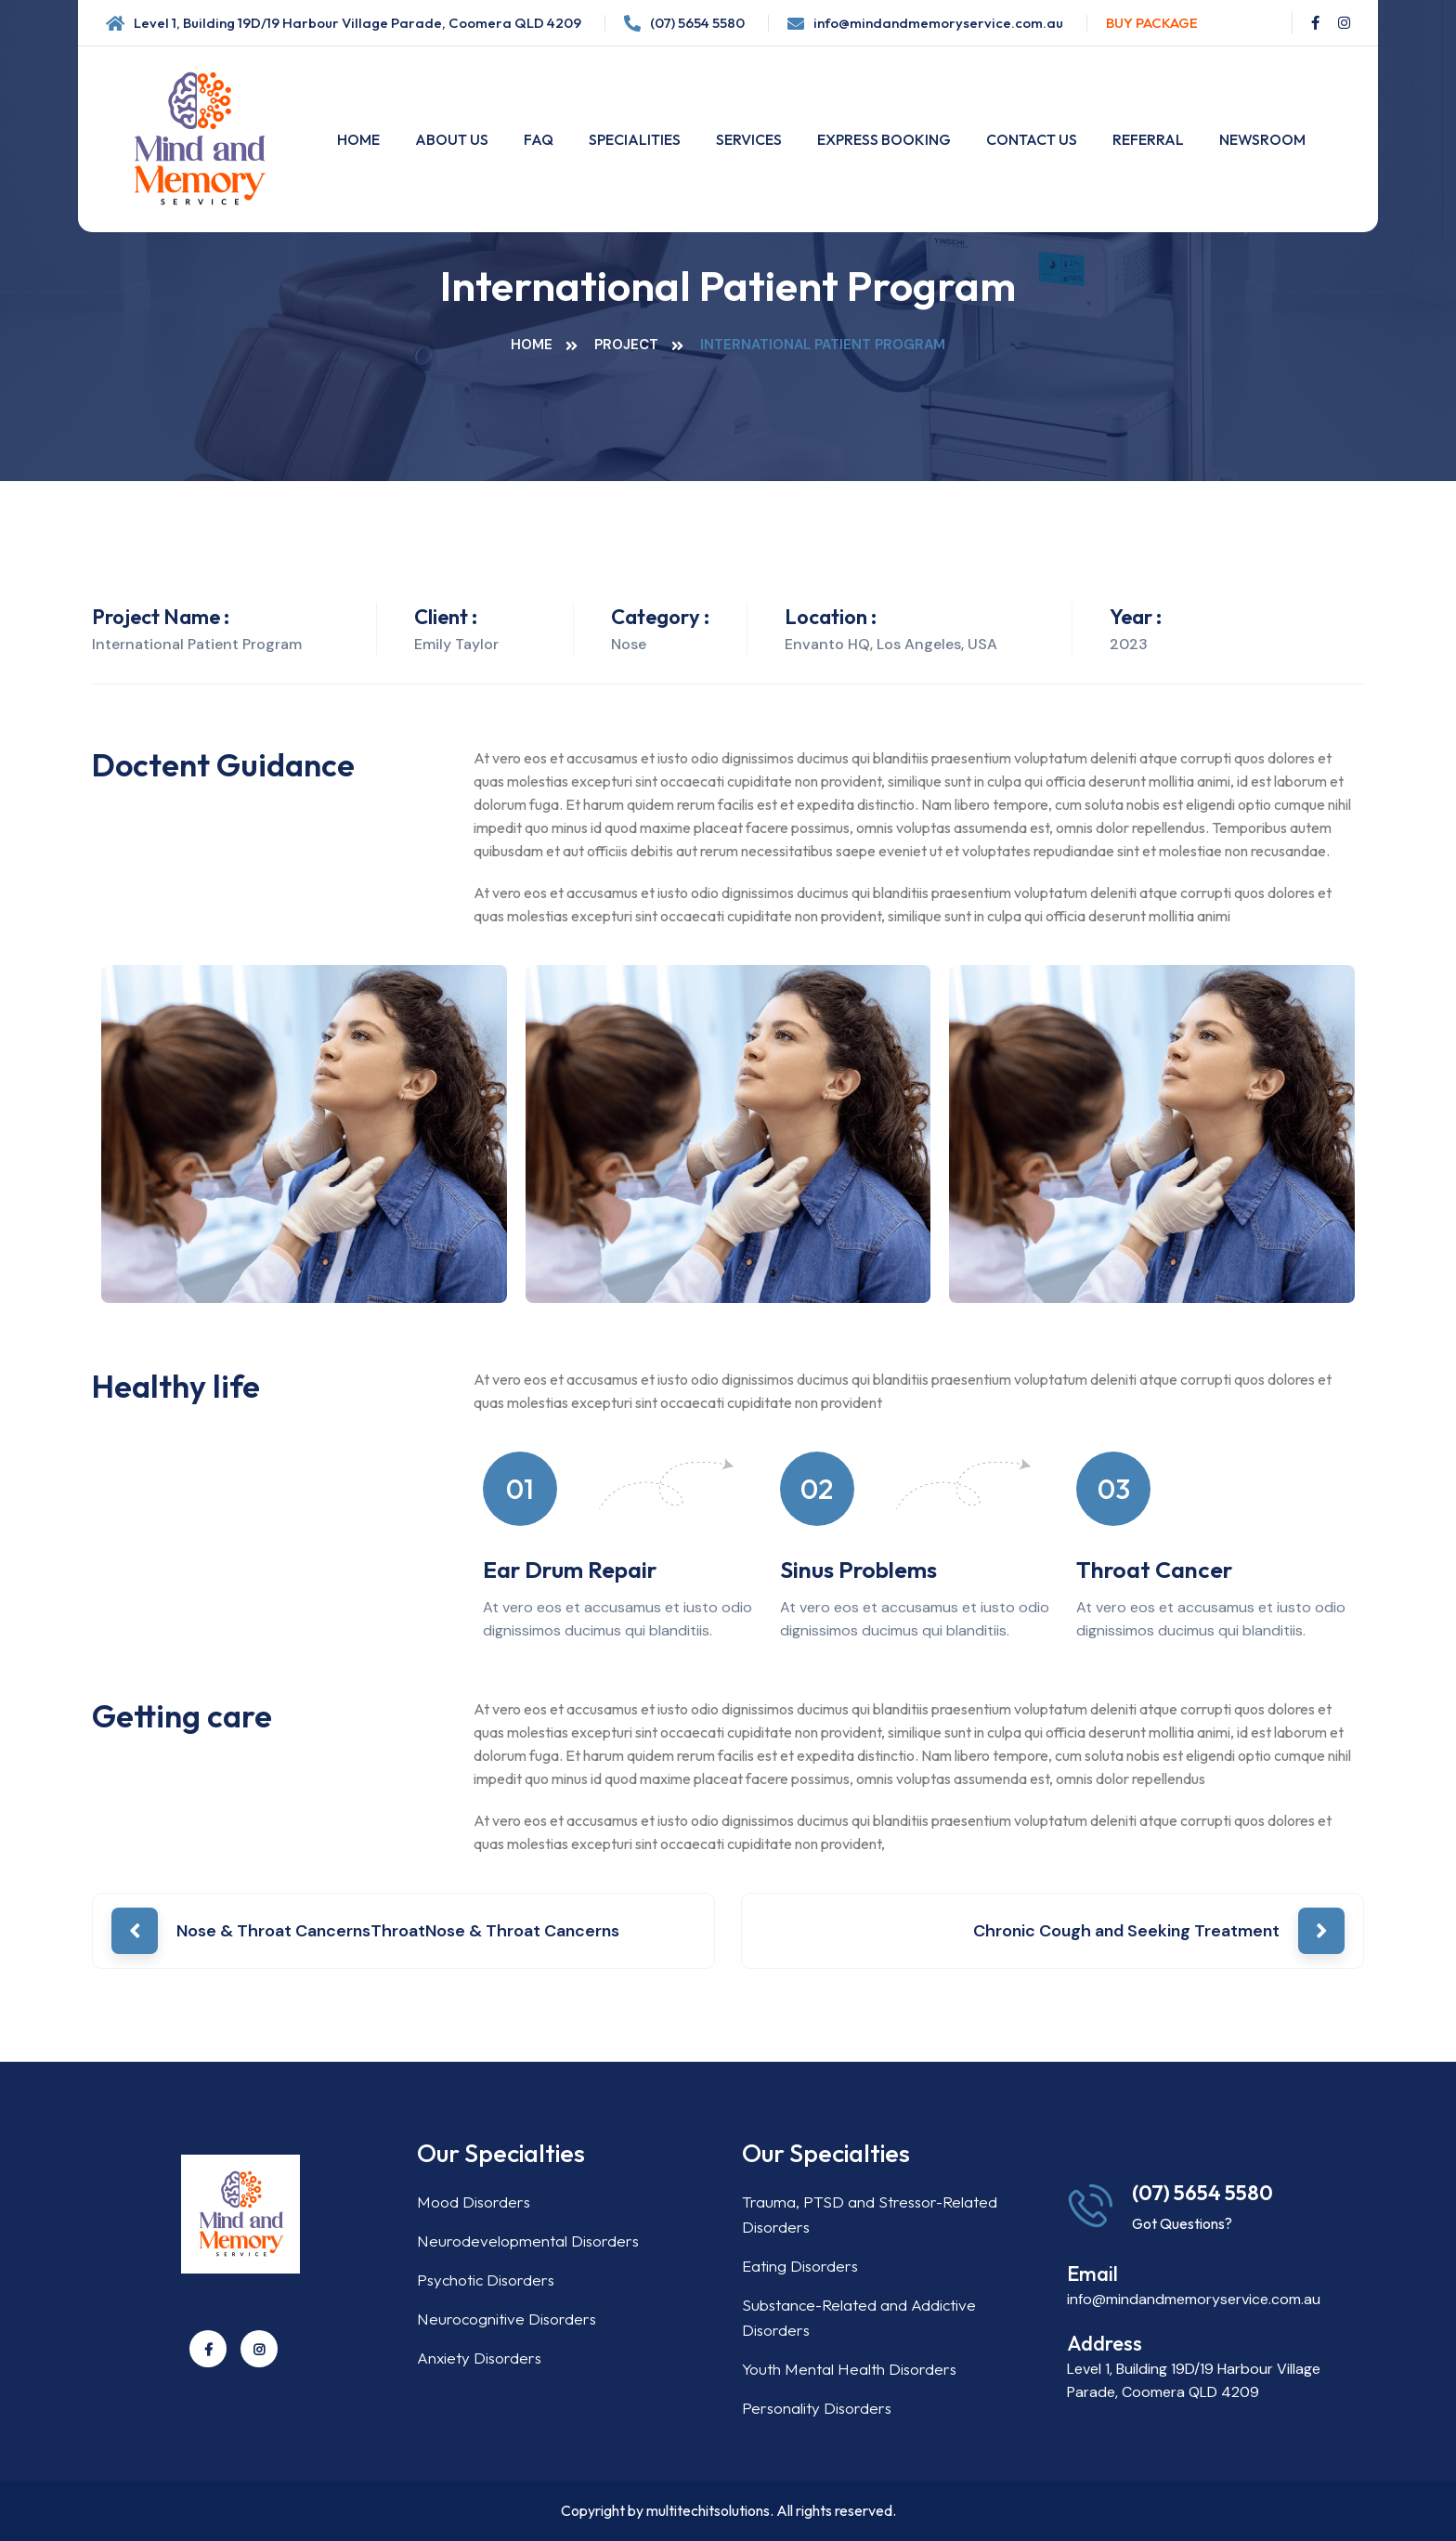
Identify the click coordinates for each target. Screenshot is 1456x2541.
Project (626, 344)
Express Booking (884, 139)
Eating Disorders (800, 2265)
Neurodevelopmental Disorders (528, 2240)
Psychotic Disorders (485, 2279)
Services (749, 139)
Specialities (635, 139)
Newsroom (1262, 139)
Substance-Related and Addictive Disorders (859, 2317)
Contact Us (1031, 139)
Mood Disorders (473, 2201)
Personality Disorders (816, 2407)
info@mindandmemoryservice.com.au (938, 23)
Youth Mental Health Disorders (849, 2368)
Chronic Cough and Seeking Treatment (1126, 1931)
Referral (1148, 139)
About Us (451, 139)
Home (358, 139)
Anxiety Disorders (479, 2357)
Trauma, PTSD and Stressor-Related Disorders (869, 2214)
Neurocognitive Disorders (506, 2318)
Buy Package (1152, 23)
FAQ (538, 139)
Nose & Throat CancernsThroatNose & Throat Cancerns (397, 1931)
